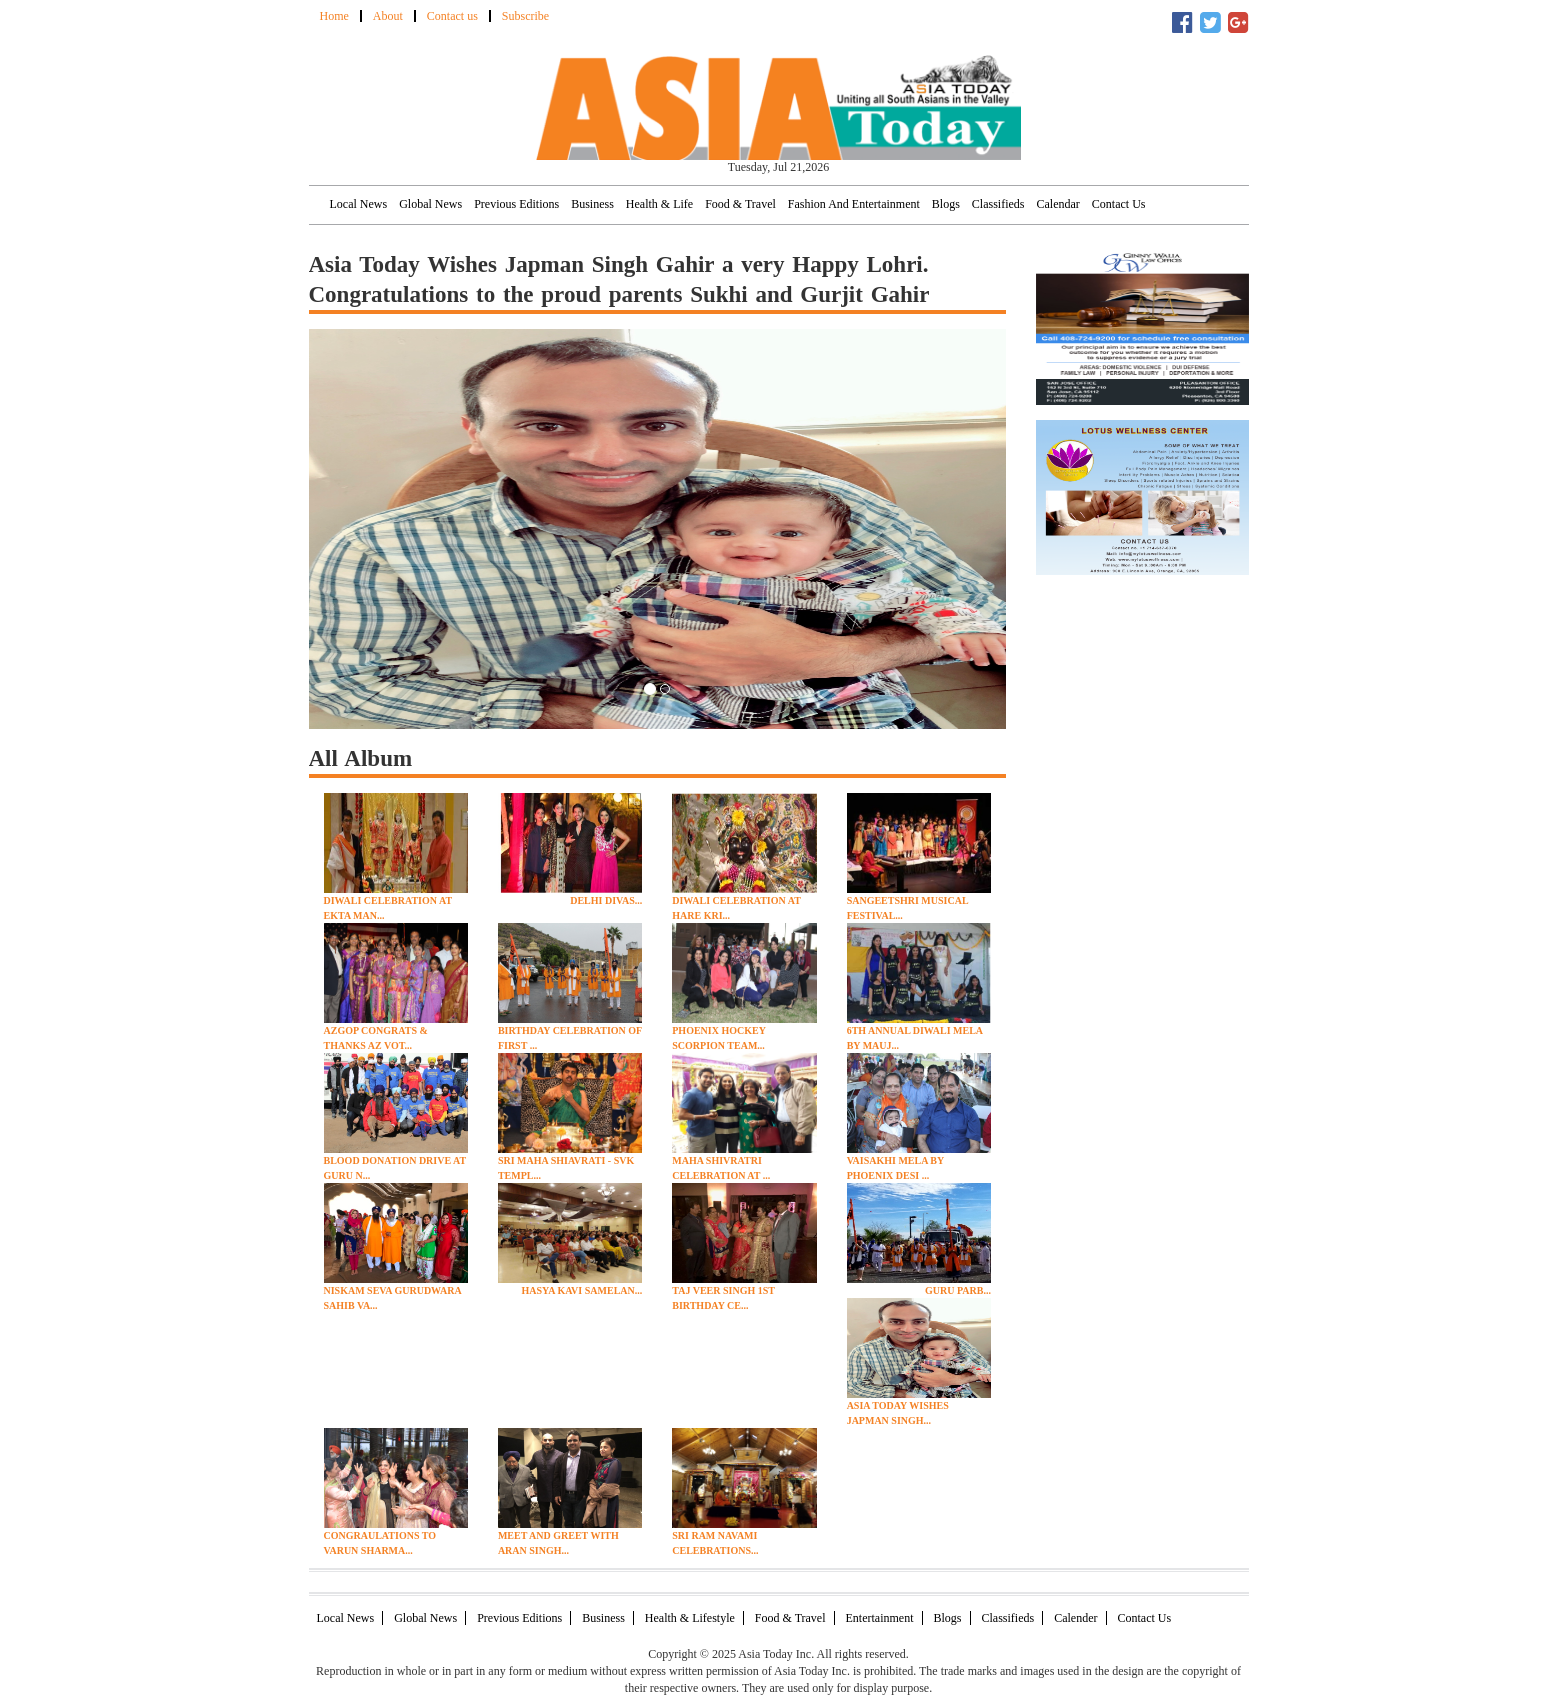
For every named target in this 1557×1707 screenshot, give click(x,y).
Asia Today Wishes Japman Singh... (898, 1413)
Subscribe (525, 16)
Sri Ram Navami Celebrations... (715, 1543)
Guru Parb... (958, 1290)
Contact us (452, 16)
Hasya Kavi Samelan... (581, 1290)
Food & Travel (740, 204)
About (388, 16)
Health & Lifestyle (690, 1618)
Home (334, 16)
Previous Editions (516, 204)
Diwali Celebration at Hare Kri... (736, 908)
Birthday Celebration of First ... (570, 1038)
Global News (430, 204)
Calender (1075, 1618)
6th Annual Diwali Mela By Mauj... (915, 1038)
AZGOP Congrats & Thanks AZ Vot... (376, 1038)
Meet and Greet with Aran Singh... (558, 1543)
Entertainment (880, 1618)
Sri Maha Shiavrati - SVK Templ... (566, 1168)
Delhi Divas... (606, 900)
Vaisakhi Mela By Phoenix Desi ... (895, 1168)
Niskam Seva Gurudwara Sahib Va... (393, 1298)
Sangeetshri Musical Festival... (907, 908)
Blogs (946, 204)
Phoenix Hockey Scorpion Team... (718, 1038)
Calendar (1058, 204)
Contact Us (1119, 204)
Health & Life (659, 204)
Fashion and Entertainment (854, 204)
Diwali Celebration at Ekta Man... (388, 908)
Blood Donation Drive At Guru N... (395, 1168)
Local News (359, 204)
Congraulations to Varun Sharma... (380, 1543)
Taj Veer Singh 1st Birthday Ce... (723, 1298)
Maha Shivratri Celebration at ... (721, 1168)
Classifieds (998, 204)
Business (592, 204)
